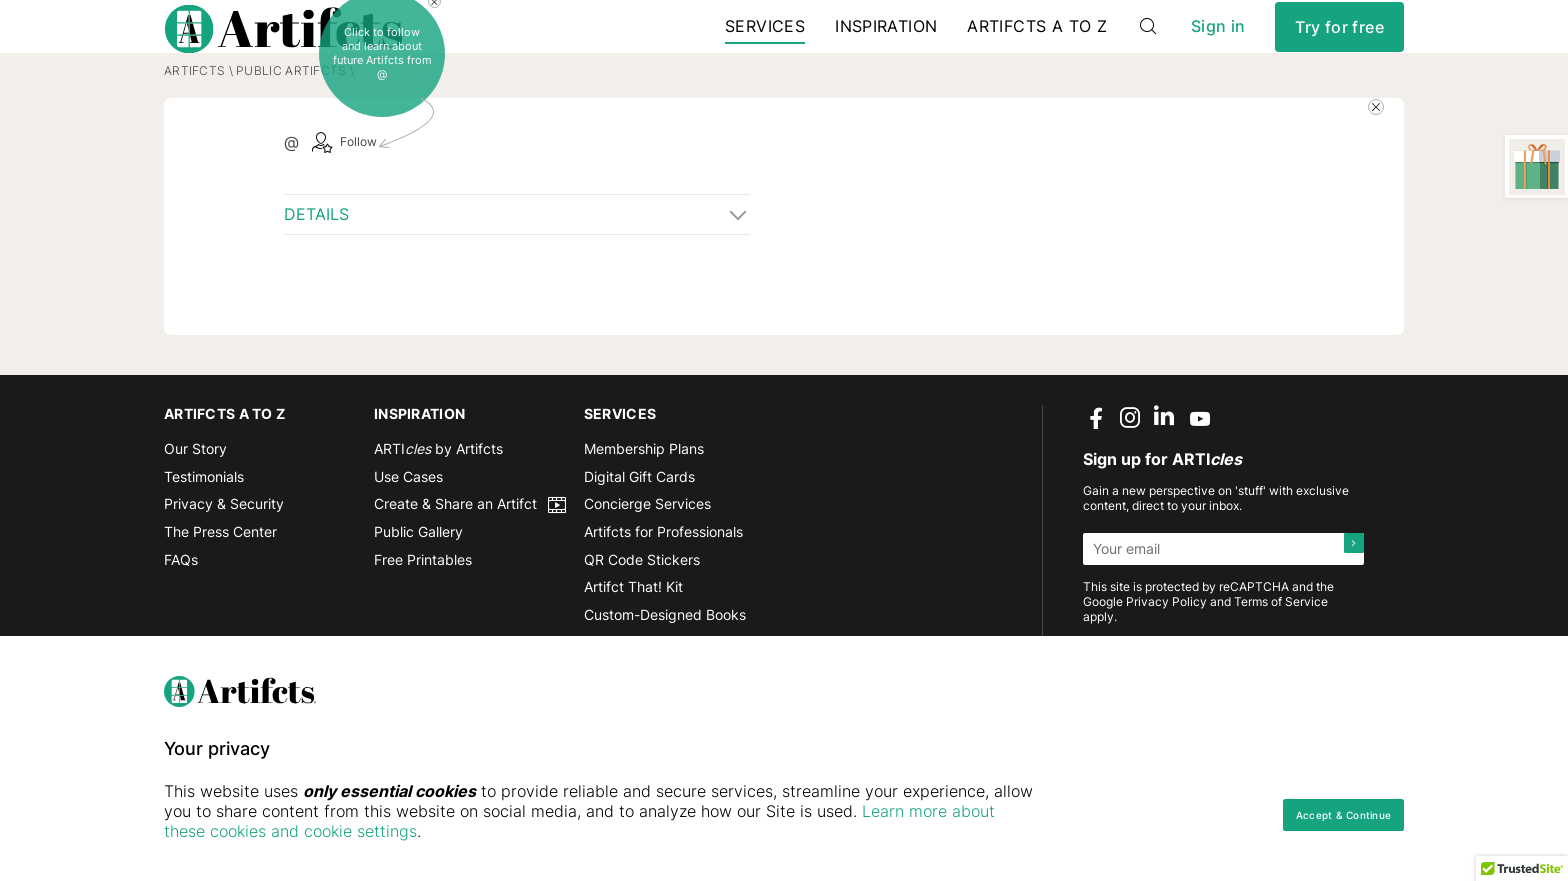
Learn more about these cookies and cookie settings (404, 831)
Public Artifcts (291, 127)
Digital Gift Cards (639, 533)
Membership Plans (644, 506)
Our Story (195, 506)
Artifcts (194, 127)
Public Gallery (418, 589)
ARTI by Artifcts (438, 506)
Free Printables (423, 616)
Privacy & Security (224, 561)
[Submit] (1348, 606)
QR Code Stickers (642, 616)
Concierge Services (647, 561)
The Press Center (220, 589)
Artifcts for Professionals (663, 589)
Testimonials (204, 533)
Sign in (1218, 49)
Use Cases (408, 533)
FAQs (181, 616)
